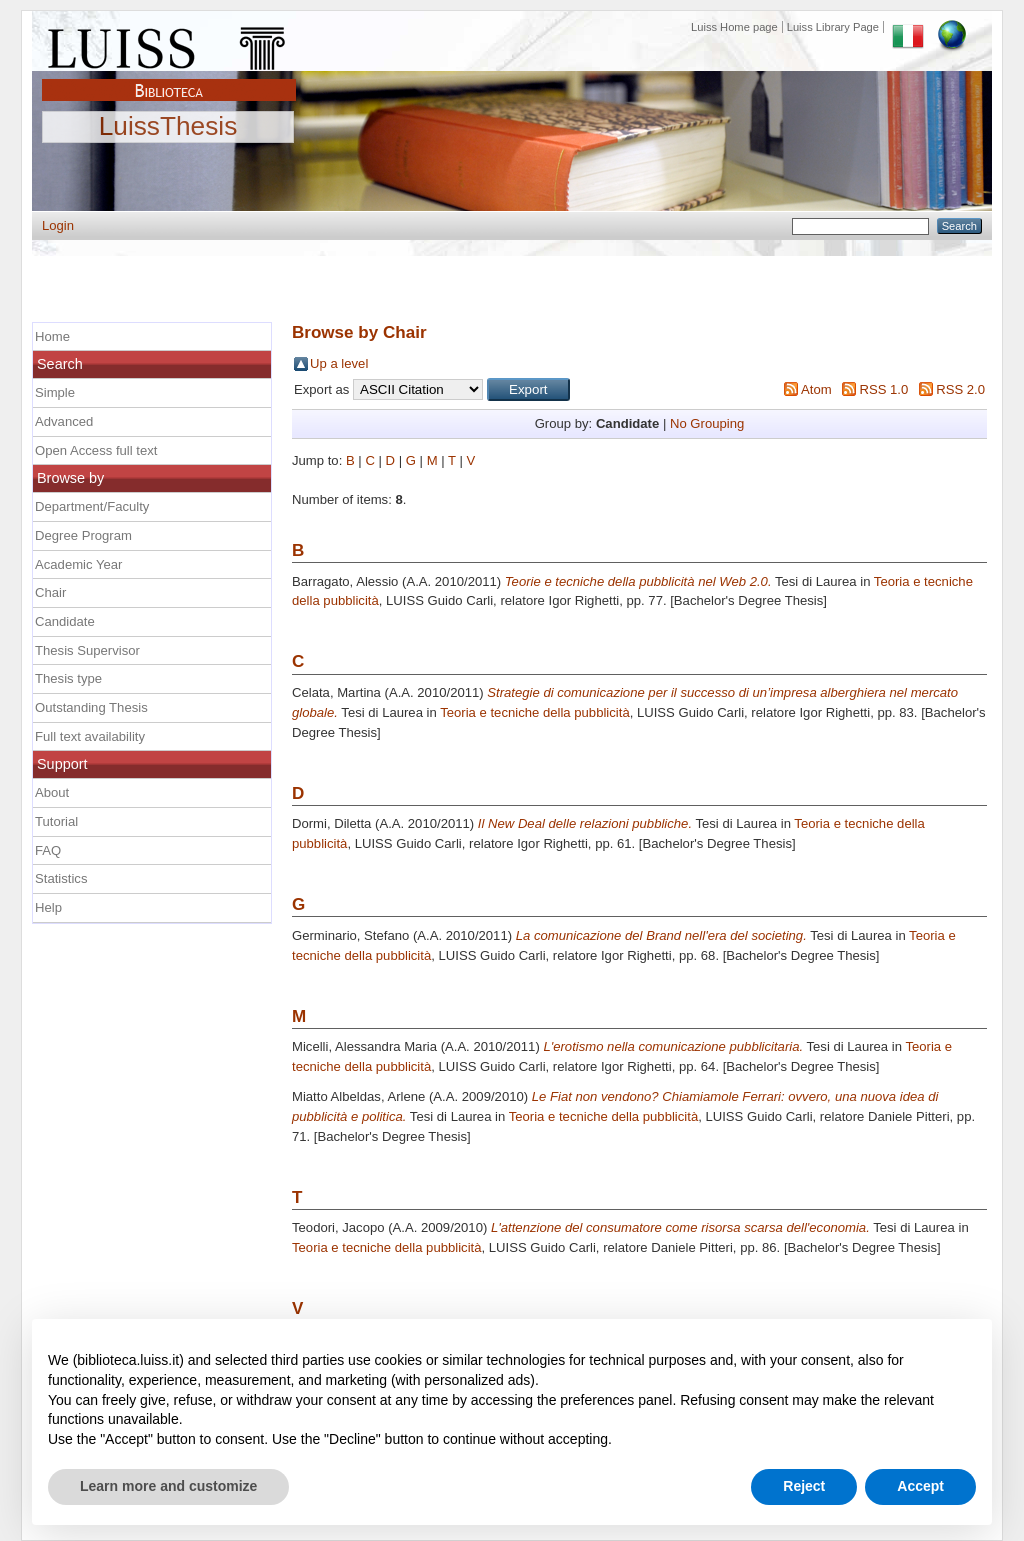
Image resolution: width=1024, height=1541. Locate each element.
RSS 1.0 (883, 389)
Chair (50, 592)
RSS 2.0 (960, 389)
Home (52, 336)
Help (48, 907)
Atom (816, 389)
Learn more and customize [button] (168, 1486)
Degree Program (83, 535)
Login (58, 225)
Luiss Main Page (169, 44)
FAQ (48, 850)
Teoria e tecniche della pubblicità (534, 712)
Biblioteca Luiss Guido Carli (169, 79)
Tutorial (56, 821)
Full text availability (90, 736)
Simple (55, 392)
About (52, 792)
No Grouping (707, 423)
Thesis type (68, 678)
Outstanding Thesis (91, 707)
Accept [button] (920, 1486)
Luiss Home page (734, 27)
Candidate (65, 621)
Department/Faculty (92, 506)
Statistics (61, 878)
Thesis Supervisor (87, 650)
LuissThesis (168, 127)
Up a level (339, 363)
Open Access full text (96, 450)
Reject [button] (804, 1486)
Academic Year (78, 564)
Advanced (64, 421)
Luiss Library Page (833, 27)
